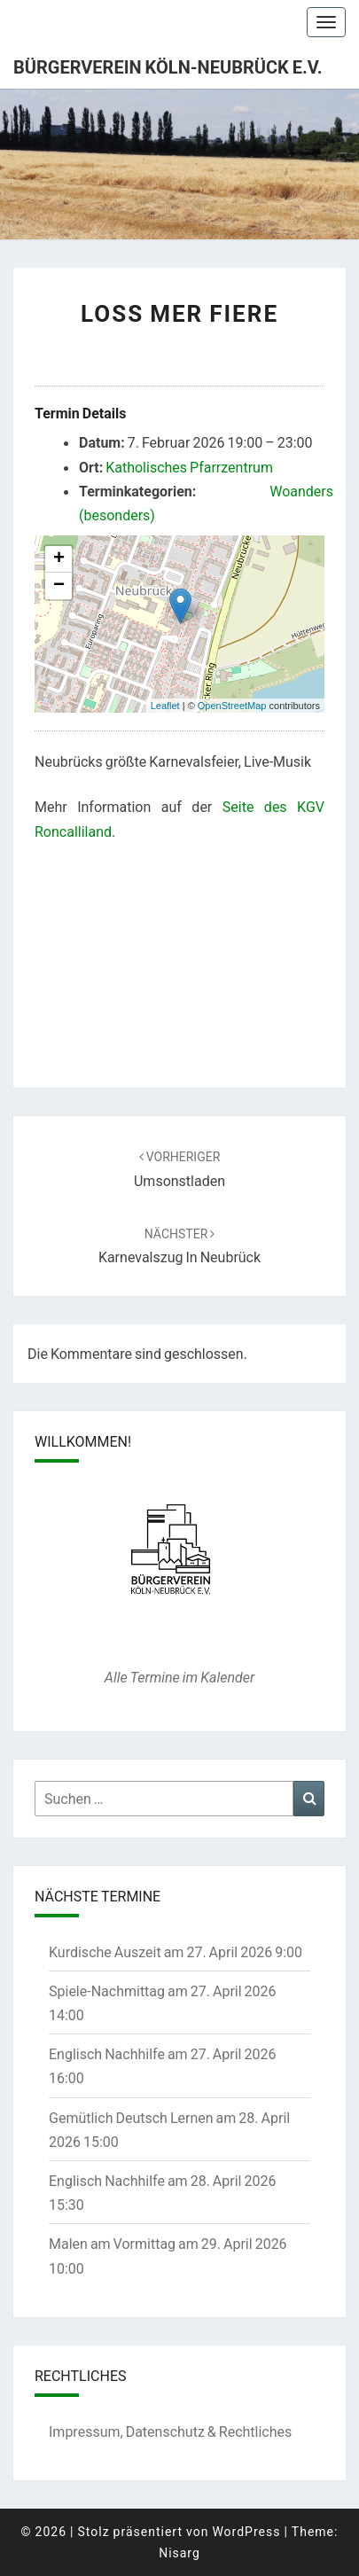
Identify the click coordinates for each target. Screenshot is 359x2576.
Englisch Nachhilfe (107, 2053)
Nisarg (179, 2552)
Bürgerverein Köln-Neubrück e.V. (168, 66)
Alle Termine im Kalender (179, 1676)
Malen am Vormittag (112, 2243)
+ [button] (59, 559)
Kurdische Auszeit (105, 1951)
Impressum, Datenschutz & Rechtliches (170, 2431)
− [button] (59, 586)
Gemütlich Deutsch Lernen (131, 2117)
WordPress (246, 2531)
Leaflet (165, 705)
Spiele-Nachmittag (107, 1990)
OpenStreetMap (232, 705)
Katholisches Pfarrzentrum (189, 466)
